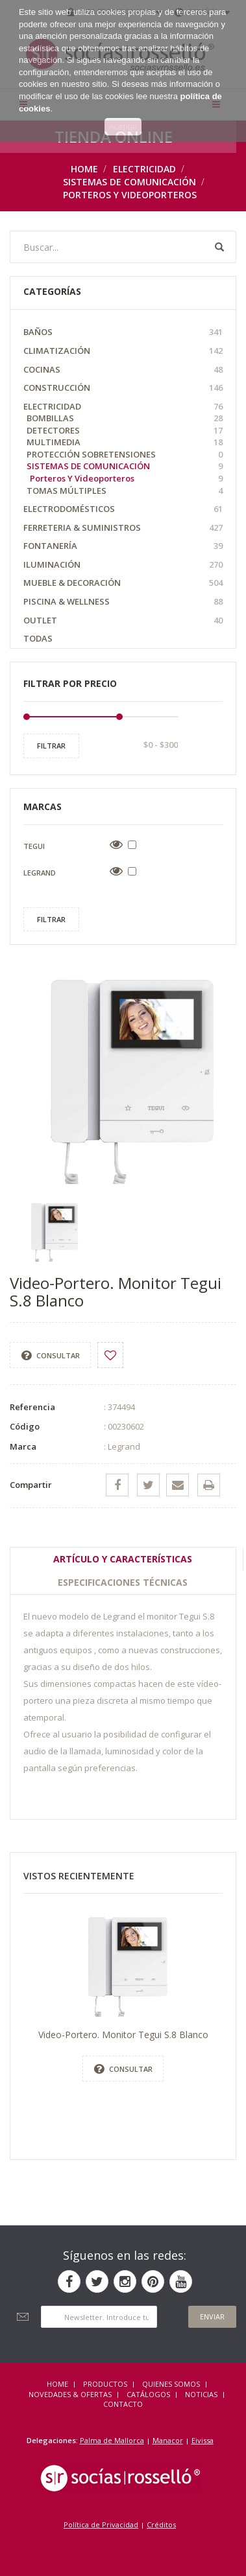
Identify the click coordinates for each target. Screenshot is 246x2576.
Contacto (123, 2404)
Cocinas (123, 370)
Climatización (123, 351)
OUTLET (123, 620)
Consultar (50, 1356)
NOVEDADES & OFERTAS (70, 2394)
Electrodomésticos (123, 509)
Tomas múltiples (125, 491)
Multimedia (125, 442)
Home (84, 169)
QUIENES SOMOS (171, 2384)
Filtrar (51, 745)
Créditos (161, 2524)
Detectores (125, 430)
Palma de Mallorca (112, 2440)
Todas (38, 638)
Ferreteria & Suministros (123, 528)
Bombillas (125, 418)
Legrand (39, 872)
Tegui (34, 846)
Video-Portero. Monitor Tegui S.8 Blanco (123, 2034)
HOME (57, 2384)
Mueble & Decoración (123, 583)
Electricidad (144, 169)
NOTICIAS (201, 2394)
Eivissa (202, 2440)
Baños (123, 332)
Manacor (168, 2440)
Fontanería (123, 546)
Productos (105, 2384)
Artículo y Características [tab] (122, 1559)
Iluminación (123, 565)
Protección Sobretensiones (125, 454)
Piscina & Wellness (123, 602)
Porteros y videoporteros (130, 195)
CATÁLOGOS (148, 2394)
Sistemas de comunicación (129, 182)
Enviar (212, 2316)
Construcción (123, 388)
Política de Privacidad (101, 2524)
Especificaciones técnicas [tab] (123, 1582)
